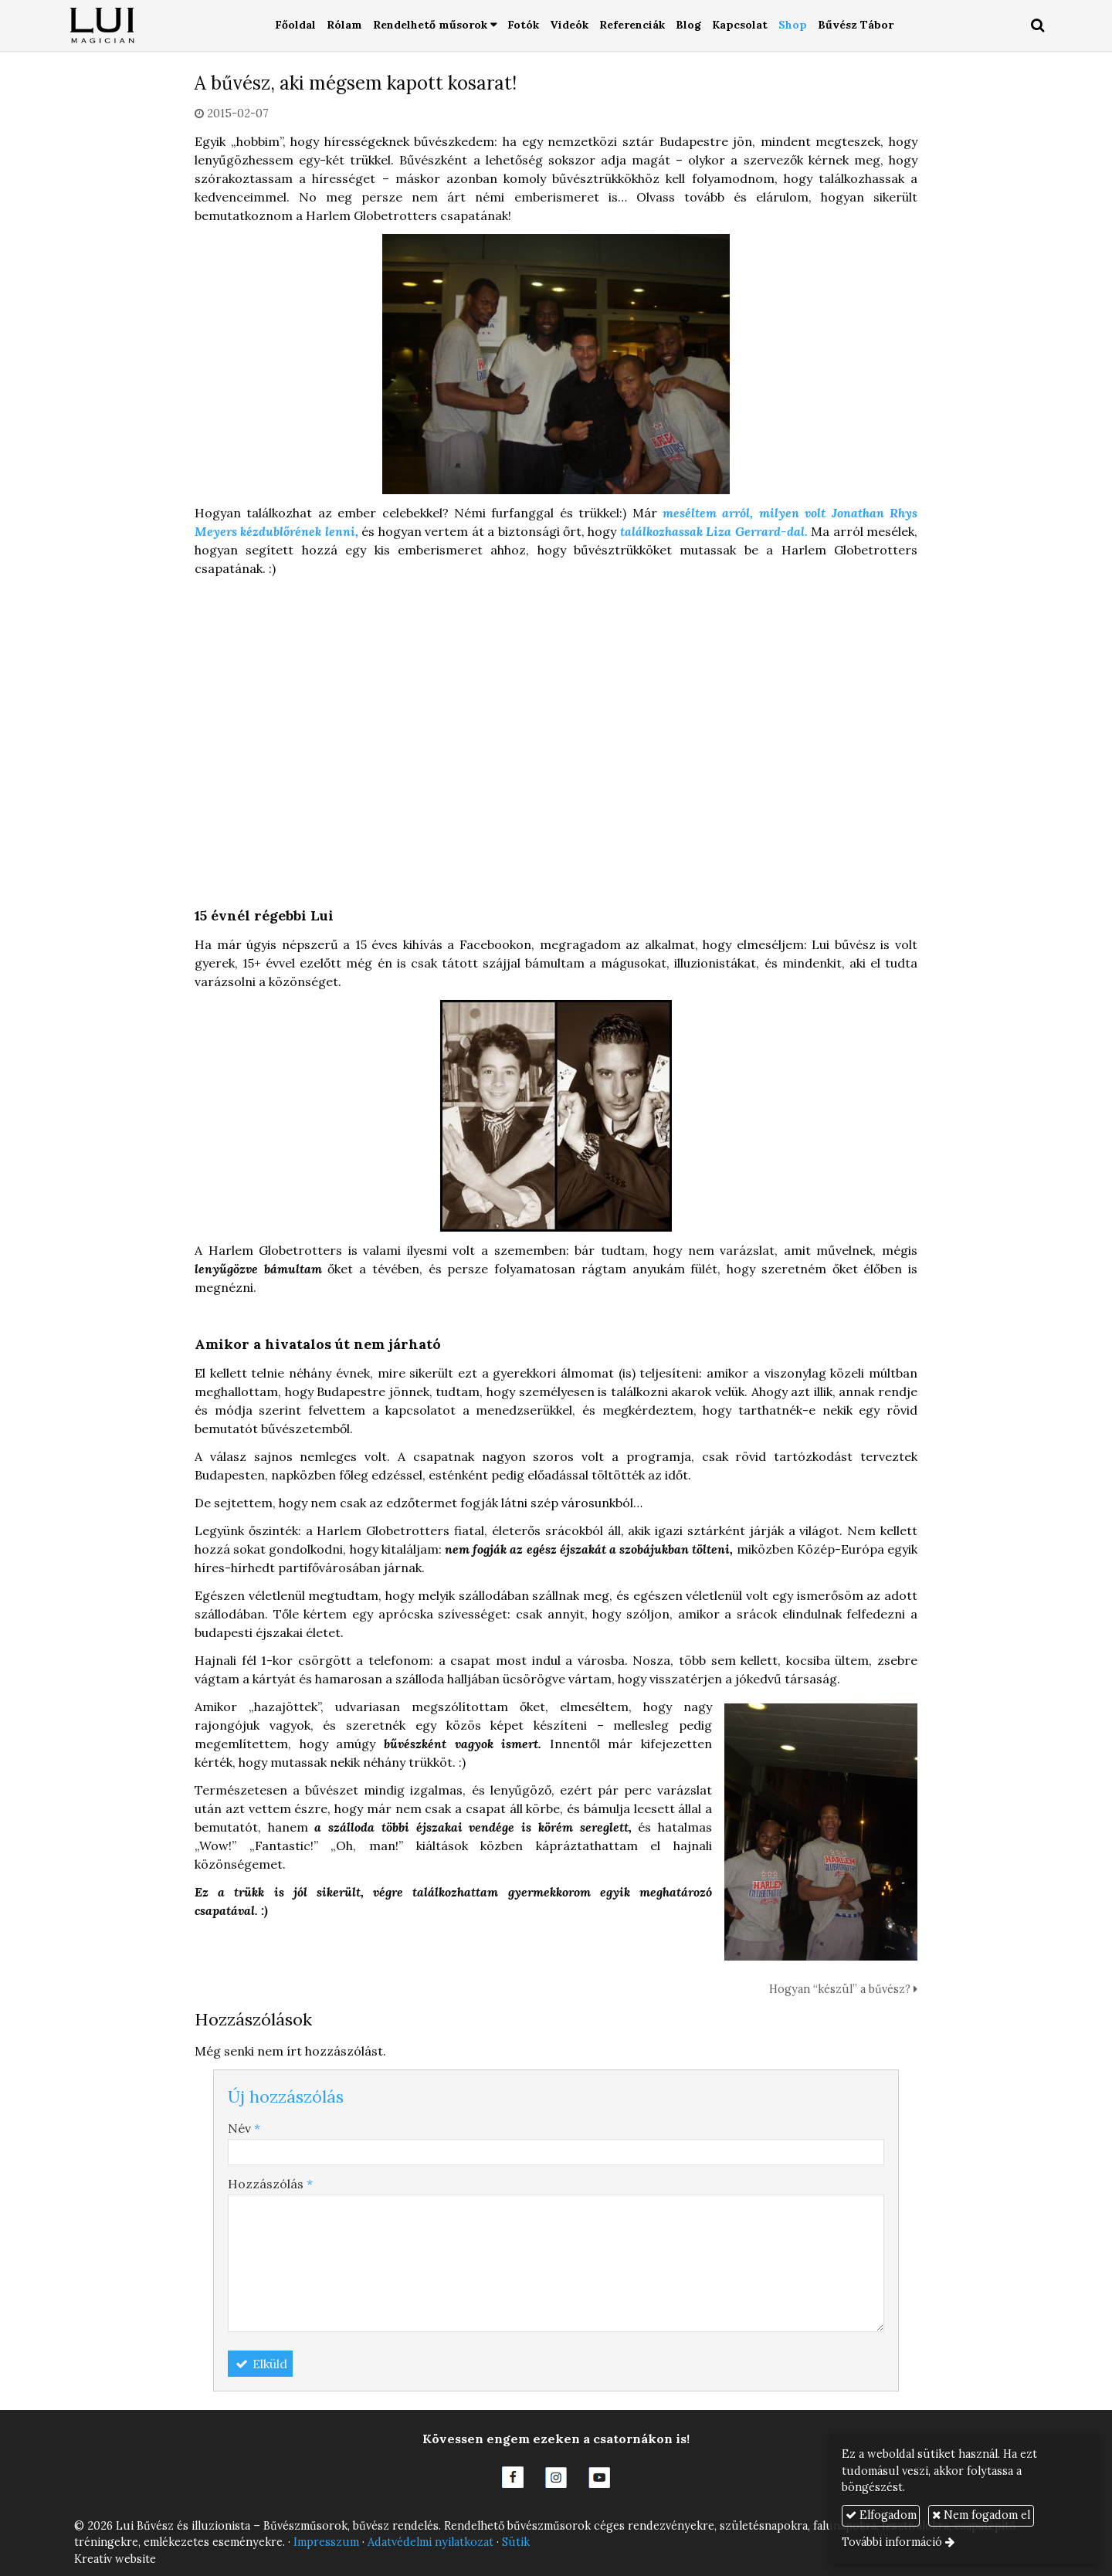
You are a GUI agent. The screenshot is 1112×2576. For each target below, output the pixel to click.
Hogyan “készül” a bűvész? (843, 1989)
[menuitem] (295, 25)
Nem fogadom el (981, 2515)
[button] (1038, 25)
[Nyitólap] (102, 25)
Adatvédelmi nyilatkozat (430, 2542)
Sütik (516, 2542)
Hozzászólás (270, 2183)
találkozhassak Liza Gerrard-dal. (714, 531)
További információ (892, 2542)
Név (244, 2128)
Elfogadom (881, 2515)
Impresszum (326, 2542)
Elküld (260, 2363)
